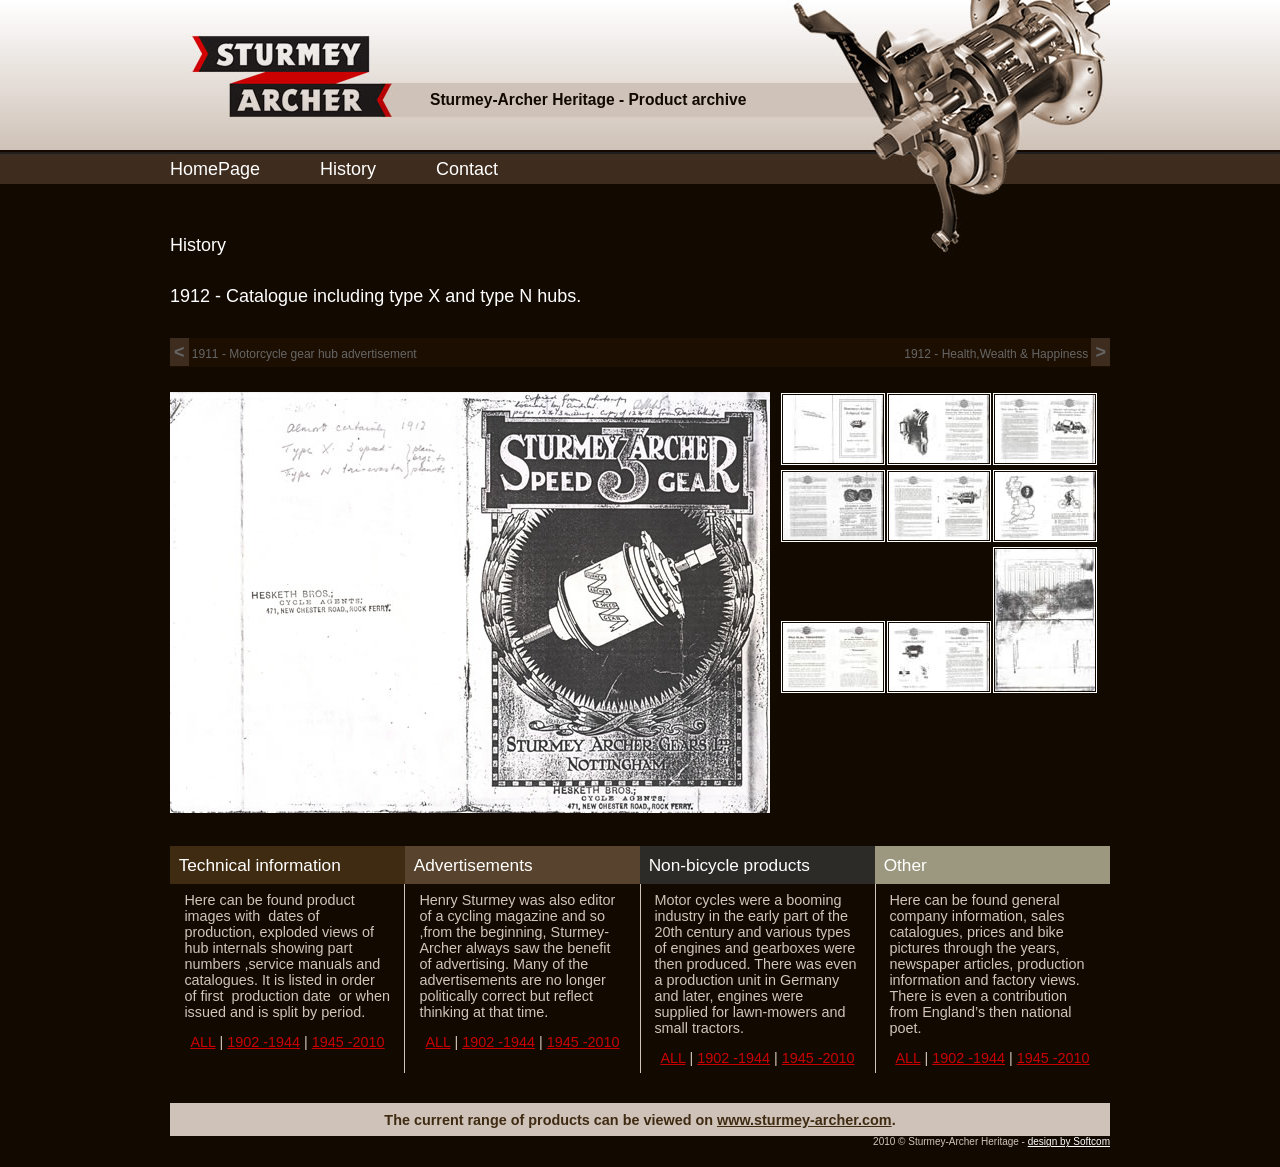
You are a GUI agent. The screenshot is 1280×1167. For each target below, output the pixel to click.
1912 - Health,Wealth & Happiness (1007, 354)
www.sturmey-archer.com (804, 1120)
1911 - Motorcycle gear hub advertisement (293, 354)
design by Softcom (1069, 1141)
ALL (202, 1042)
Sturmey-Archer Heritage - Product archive (588, 99)
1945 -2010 (348, 1042)
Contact (467, 169)
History (348, 169)
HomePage (215, 169)
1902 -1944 (263, 1042)
